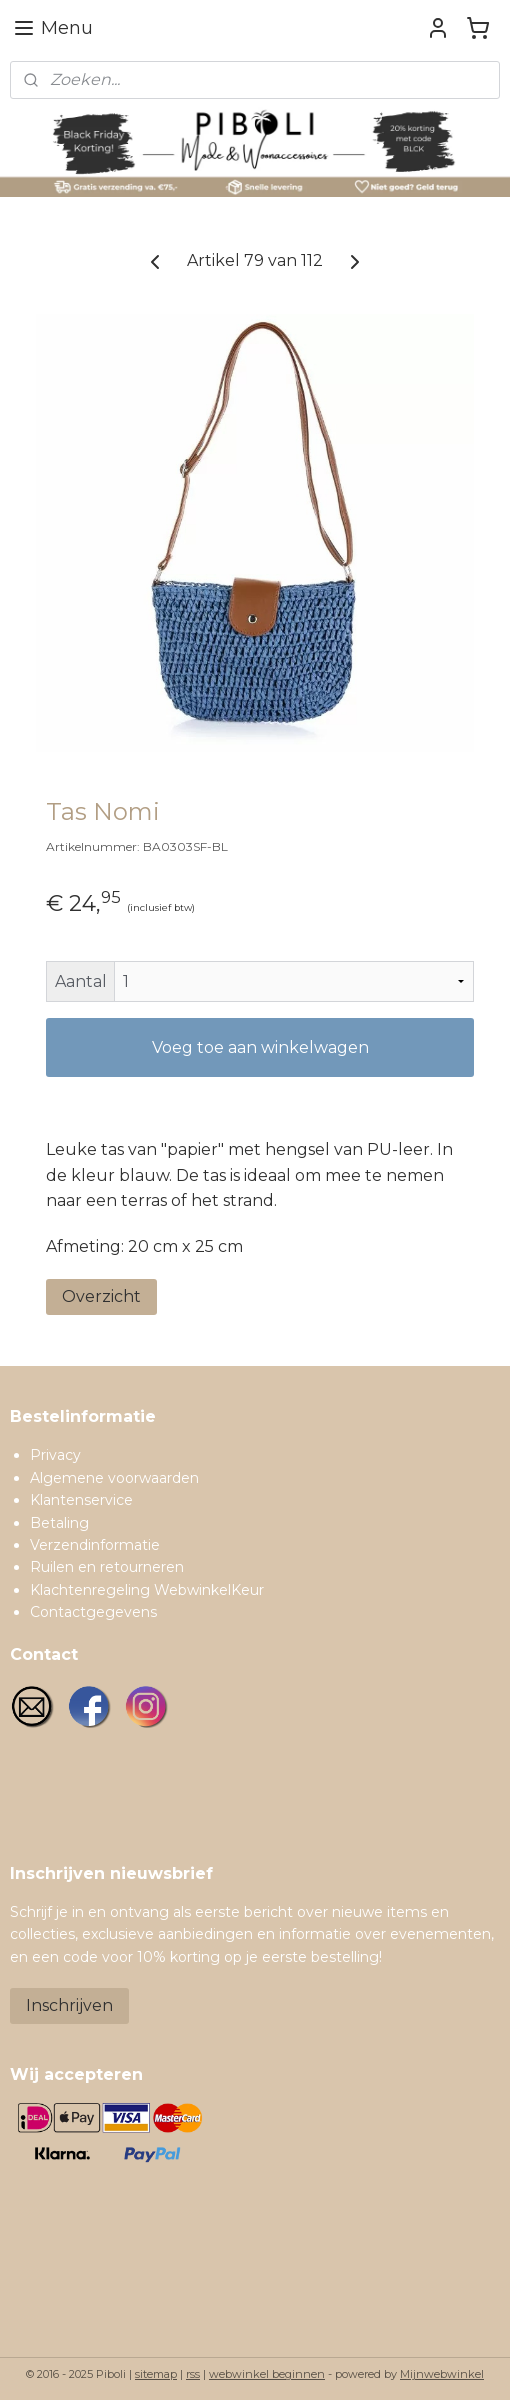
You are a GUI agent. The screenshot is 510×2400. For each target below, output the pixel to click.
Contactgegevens (93, 1612)
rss (193, 2374)
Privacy (55, 1455)
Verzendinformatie (95, 1545)
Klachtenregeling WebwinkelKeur (147, 1590)
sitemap (156, 2374)
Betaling (59, 1523)
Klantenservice (81, 1500)
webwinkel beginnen (267, 2374)
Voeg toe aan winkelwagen (260, 1047)
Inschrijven (69, 2005)
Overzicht (101, 1296)
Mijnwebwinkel (442, 2374)
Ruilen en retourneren (107, 1567)
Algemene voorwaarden (114, 1478)
